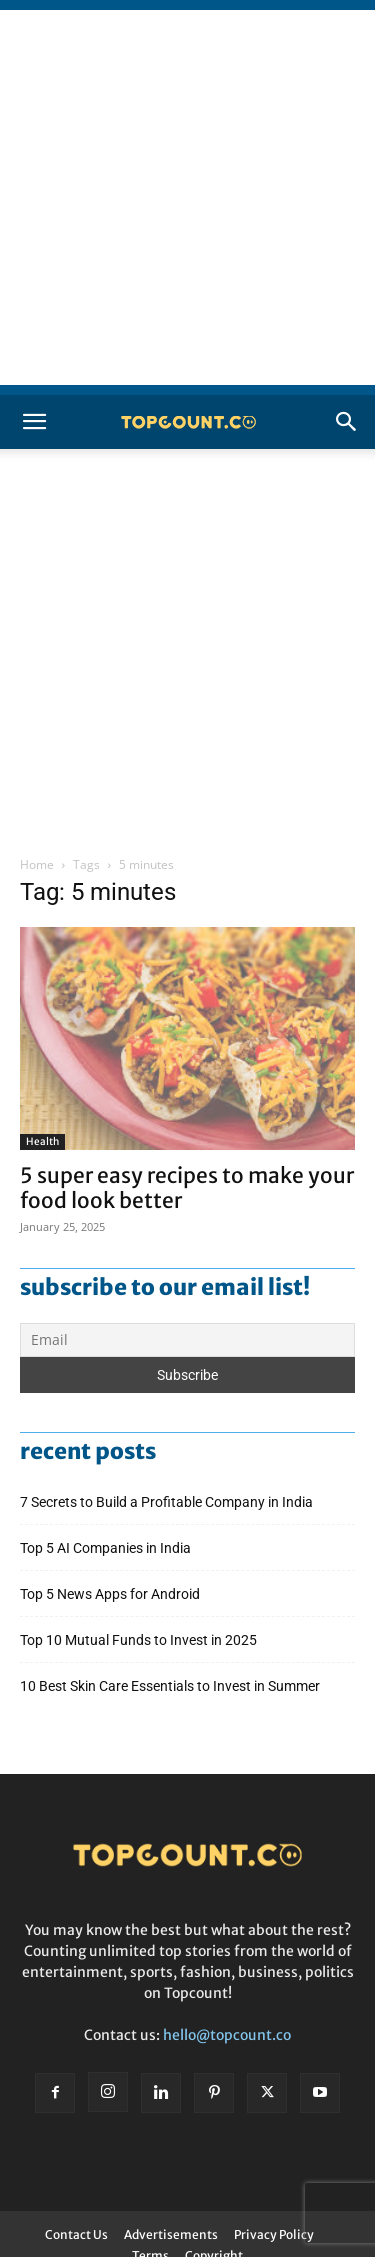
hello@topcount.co (227, 2035)
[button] (34, 422)
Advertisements (171, 2234)
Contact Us (76, 2234)
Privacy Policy (274, 2234)
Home (37, 864)
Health (42, 1141)
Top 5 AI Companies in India (105, 1548)
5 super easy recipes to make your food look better (187, 1188)
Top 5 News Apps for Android (113, 1594)
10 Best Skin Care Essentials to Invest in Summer (171, 1686)
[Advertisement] (187, 197)
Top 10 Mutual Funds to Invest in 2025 (140, 1640)
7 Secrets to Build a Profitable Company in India (168, 1502)
